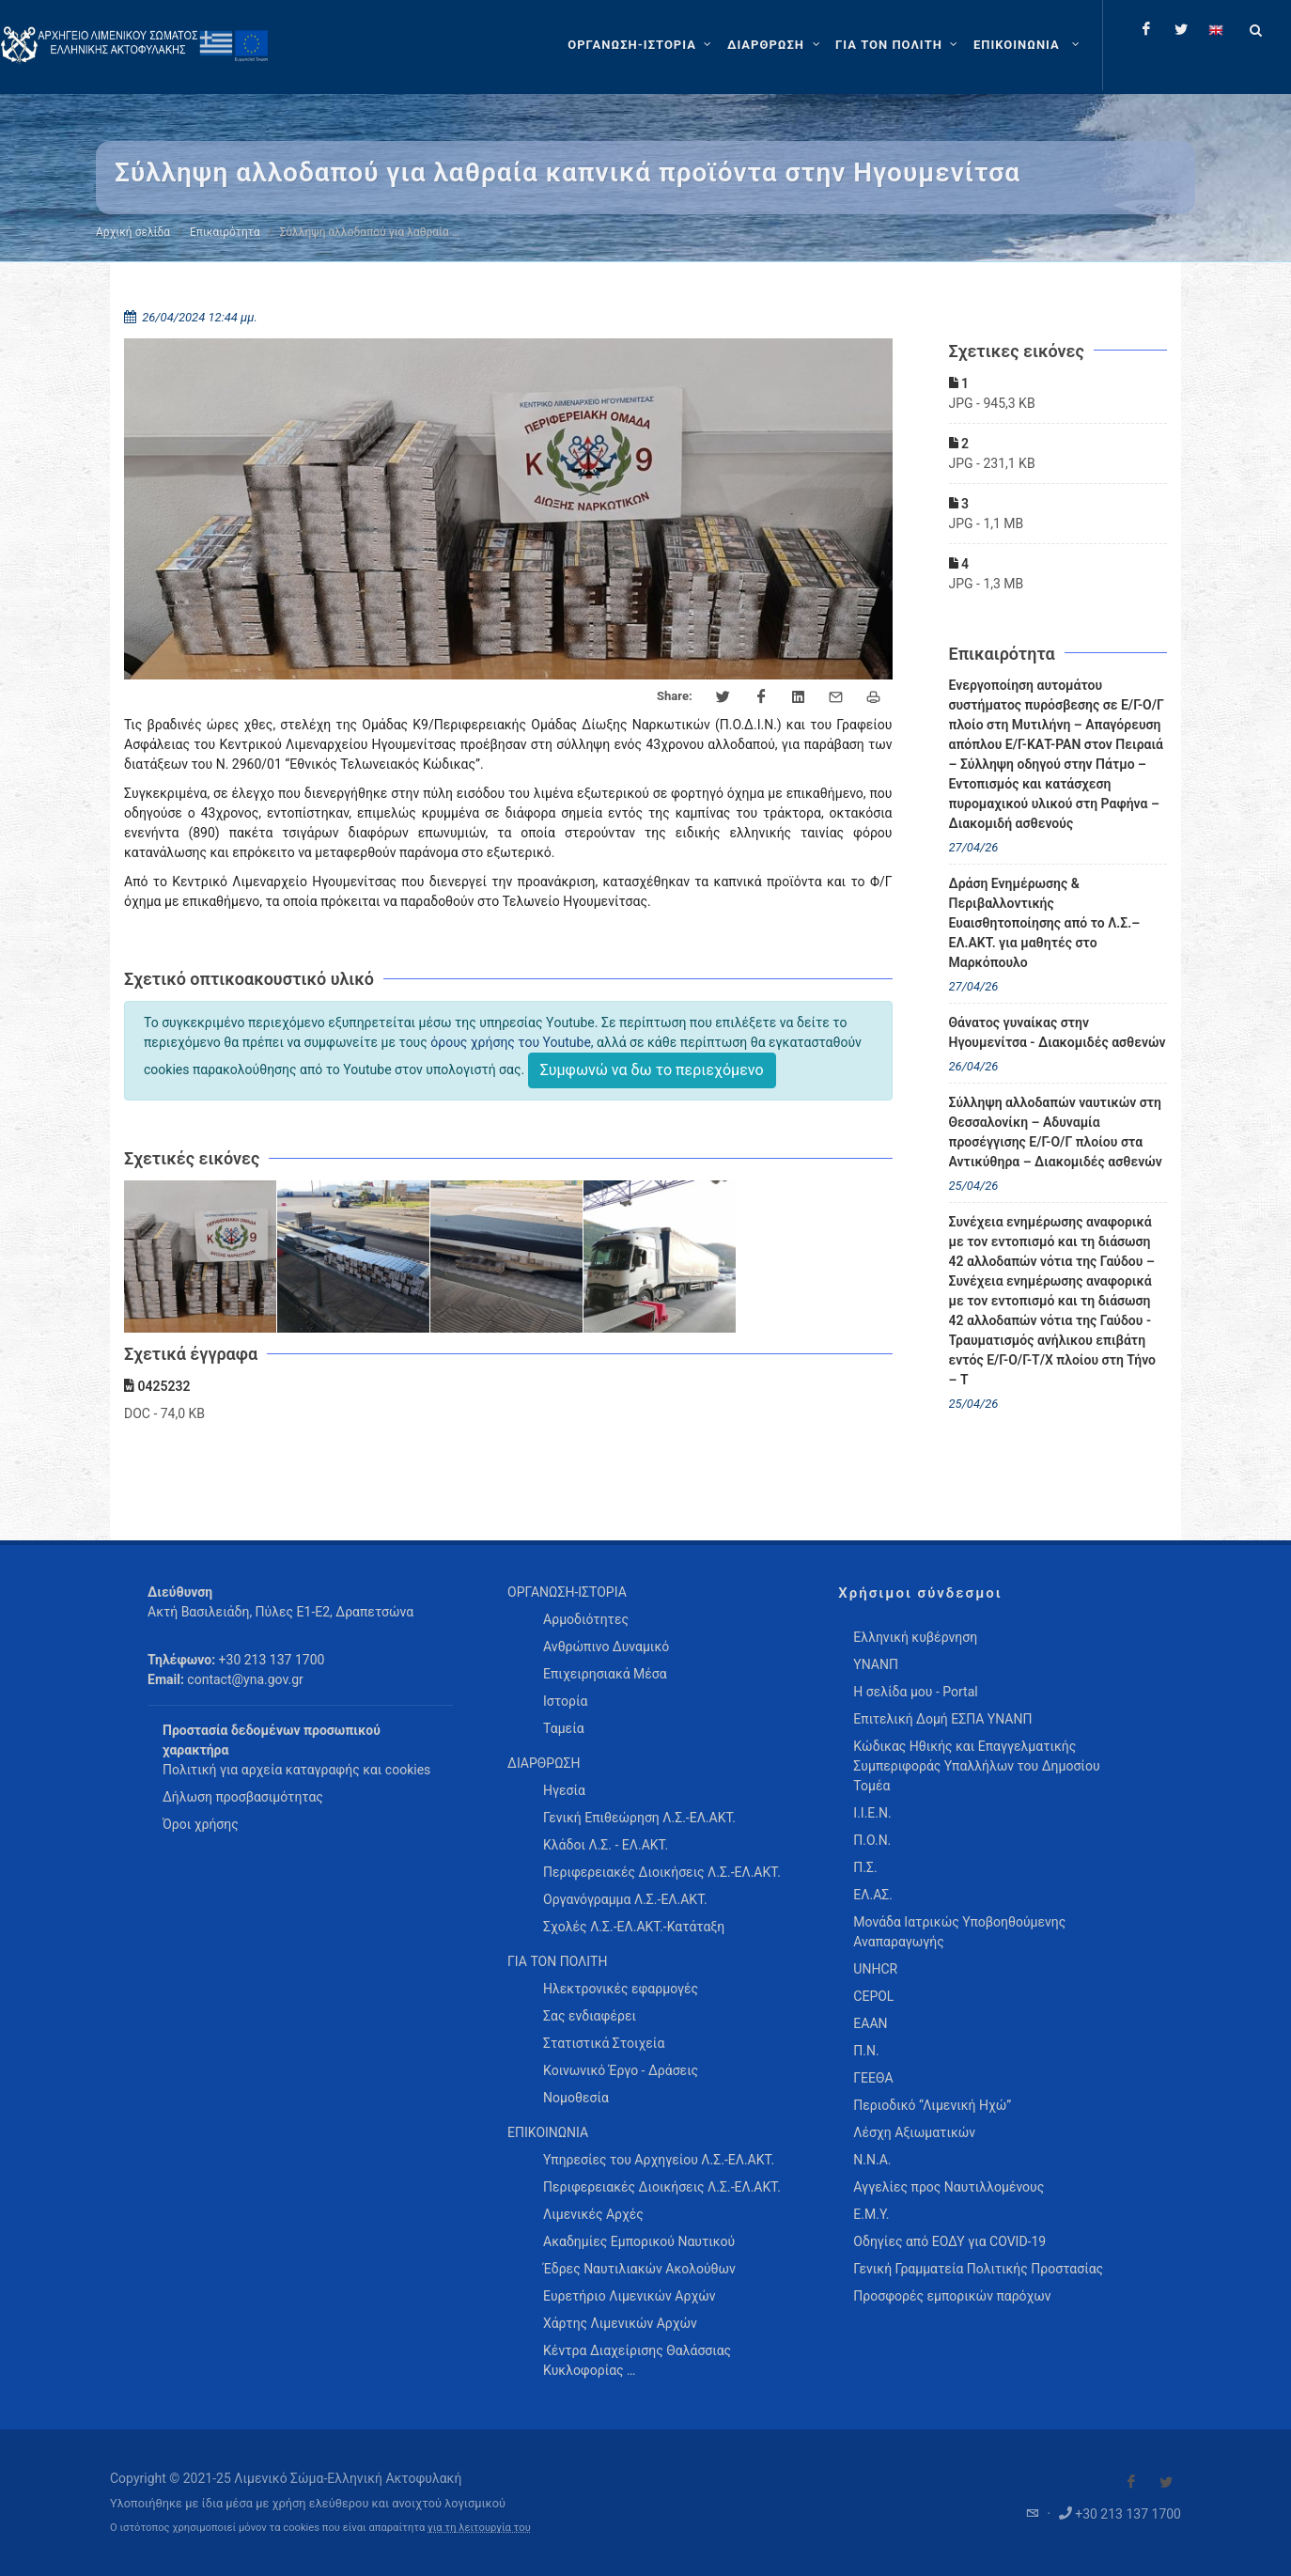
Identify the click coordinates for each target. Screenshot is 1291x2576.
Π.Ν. (866, 2050)
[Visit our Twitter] (1166, 2482)
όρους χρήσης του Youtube (510, 1042)
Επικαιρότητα (225, 232)
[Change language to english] (1216, 29)
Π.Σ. (865, 1867)
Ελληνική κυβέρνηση (915, 1637)
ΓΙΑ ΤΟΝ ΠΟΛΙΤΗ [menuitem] (557, 1961)
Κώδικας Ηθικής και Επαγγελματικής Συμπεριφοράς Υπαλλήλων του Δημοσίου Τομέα (976, 1766)
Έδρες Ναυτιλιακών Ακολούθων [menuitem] (639, 2268)
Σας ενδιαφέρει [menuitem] (589, 2015)
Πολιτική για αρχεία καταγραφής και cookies (296, 1769)
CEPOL (873, 1996)
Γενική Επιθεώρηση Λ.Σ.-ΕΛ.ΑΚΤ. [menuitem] (639, 1817)
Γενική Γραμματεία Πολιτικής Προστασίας (978, 2268)
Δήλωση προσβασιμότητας (243, 1796)
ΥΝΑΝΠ (875, 1664)
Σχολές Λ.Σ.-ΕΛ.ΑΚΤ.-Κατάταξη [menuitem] (633, 1926)
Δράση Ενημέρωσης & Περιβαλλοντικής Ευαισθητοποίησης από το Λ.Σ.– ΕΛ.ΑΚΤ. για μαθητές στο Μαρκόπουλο (1045, 923)
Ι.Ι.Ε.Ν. (872, 1812)
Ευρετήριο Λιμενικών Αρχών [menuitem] (629, 2295)
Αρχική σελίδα (133, 232)
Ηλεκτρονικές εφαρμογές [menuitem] (620, 1988)
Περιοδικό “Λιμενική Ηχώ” (932, 2105)
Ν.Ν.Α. (872, 2159)
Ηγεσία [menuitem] (564, 1790)
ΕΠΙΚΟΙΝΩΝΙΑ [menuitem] (547, 2132)
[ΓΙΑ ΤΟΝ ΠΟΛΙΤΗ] (899, 45)
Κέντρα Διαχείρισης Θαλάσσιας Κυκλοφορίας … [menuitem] (637, 2360)
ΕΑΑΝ (870, 2023)
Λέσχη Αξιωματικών (914, 2132)
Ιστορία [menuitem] (565, 1701)
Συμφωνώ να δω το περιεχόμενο (652, 1070)
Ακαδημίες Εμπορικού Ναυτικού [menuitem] (639, 2241)
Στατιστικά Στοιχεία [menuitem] (603, 2043)
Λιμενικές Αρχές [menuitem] (593, 2214)
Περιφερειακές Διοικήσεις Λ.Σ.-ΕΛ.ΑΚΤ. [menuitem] (662, 1872)
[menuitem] (1028, 45)
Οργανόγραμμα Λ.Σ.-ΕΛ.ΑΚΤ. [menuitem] (625, 1899)
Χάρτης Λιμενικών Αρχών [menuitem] (620, 2323)
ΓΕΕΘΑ (873, 2077)
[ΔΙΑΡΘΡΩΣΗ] (776, 45)
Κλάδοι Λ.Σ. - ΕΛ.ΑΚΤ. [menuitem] (605, 1844)
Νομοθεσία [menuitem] (576, 2097)
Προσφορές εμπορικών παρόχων (951, 2295)
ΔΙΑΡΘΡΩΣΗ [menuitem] (543, 1763)
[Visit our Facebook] (1131, 2482)
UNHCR (875, 1968)
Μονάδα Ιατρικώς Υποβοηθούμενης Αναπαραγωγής (959, 1931)
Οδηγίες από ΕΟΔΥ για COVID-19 (949, 2241)
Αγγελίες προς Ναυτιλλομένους (948, 2186)
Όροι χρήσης (201, 1824)
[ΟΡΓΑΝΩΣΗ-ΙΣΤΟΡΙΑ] (642, 45)
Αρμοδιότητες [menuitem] (586, 1619)
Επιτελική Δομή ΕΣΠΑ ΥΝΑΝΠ (942, 1718)
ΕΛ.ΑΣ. (873, 1894)
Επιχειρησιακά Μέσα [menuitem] (605, 1673)
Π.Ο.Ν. (872, 1840)
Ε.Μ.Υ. (871, 2214)
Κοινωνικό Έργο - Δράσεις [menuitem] (620, 2070)
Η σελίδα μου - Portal (915, 1691)
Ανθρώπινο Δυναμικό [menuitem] (606, 1646)
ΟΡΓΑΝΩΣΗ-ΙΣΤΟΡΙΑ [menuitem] (567, 1592)
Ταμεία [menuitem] (563, 1728)
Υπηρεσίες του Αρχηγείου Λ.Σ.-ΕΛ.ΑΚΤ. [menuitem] (658, 2159)
